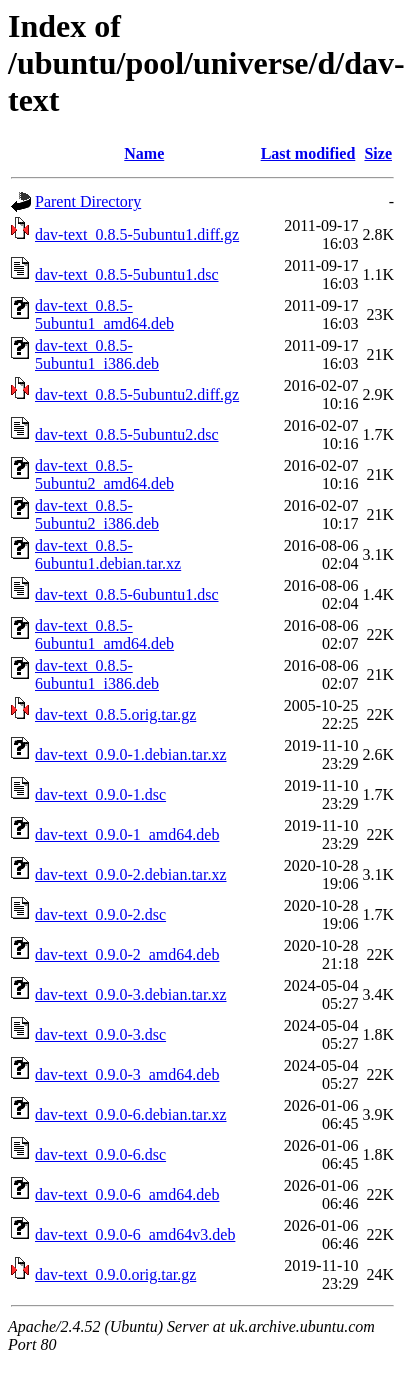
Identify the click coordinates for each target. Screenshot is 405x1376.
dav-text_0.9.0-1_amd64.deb (127, 834)
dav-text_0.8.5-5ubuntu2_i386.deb (97, 514)
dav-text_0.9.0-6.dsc (100, 1154)
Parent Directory (88, 201)
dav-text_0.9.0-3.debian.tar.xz (131, 994)
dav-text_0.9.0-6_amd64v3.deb (135, 1234)
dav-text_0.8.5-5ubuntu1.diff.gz (137, 234)
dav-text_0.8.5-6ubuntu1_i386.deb (97, 674)
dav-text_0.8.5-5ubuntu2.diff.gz (137, 394)
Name (144, 153)
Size (378, 153)
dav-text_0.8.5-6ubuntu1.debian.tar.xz (108, 554)
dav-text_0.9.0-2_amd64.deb (127, 954)
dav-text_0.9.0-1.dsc (100, 794)
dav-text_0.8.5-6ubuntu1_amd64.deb (104, 634)
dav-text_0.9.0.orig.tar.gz (115, 1274)
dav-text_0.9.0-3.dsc (100, 1034)
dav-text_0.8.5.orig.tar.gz (115, 714)
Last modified (308, 153)
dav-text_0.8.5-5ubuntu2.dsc (127, 434)
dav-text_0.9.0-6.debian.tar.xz (131, 1114)
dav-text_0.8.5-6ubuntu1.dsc (127, 594)
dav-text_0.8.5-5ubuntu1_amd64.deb (104, 314)
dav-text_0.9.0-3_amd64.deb (127, 1074)
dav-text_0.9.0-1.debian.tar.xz (131, 754)
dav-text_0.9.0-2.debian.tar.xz (131, 874)
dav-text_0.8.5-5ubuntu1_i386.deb (97, 354)
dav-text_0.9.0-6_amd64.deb (127, 1194)
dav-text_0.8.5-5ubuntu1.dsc (127, 274)
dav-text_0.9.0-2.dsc (100, 914)
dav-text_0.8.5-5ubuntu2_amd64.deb (104, 474)
